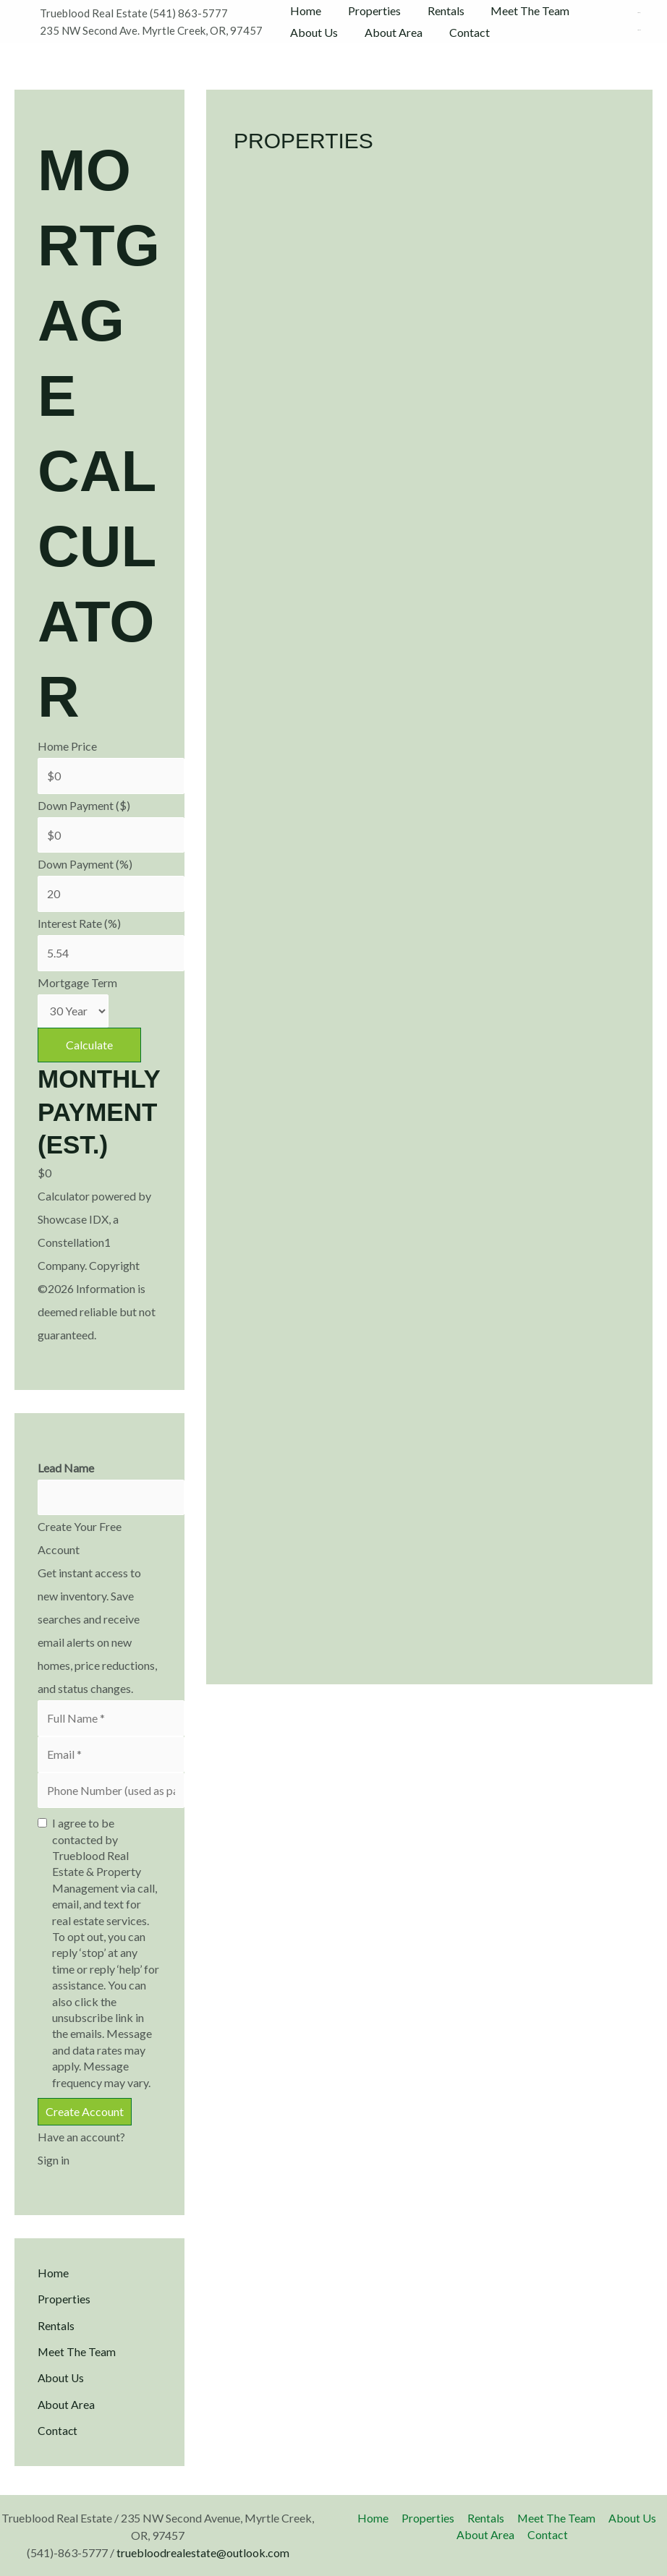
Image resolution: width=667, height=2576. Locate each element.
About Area (388, 32)
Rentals (437, 10)
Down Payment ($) (84, 805)
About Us (312, 32)
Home (304, 10)
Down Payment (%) (85, 864)
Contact (461, 32)
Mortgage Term (77, 983)
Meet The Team (518, 10)
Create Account (85, 2113)
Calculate (89, 1046)
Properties (369, 10)
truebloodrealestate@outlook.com (202, 2552)
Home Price (67, 746)
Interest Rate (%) (79, 924)
